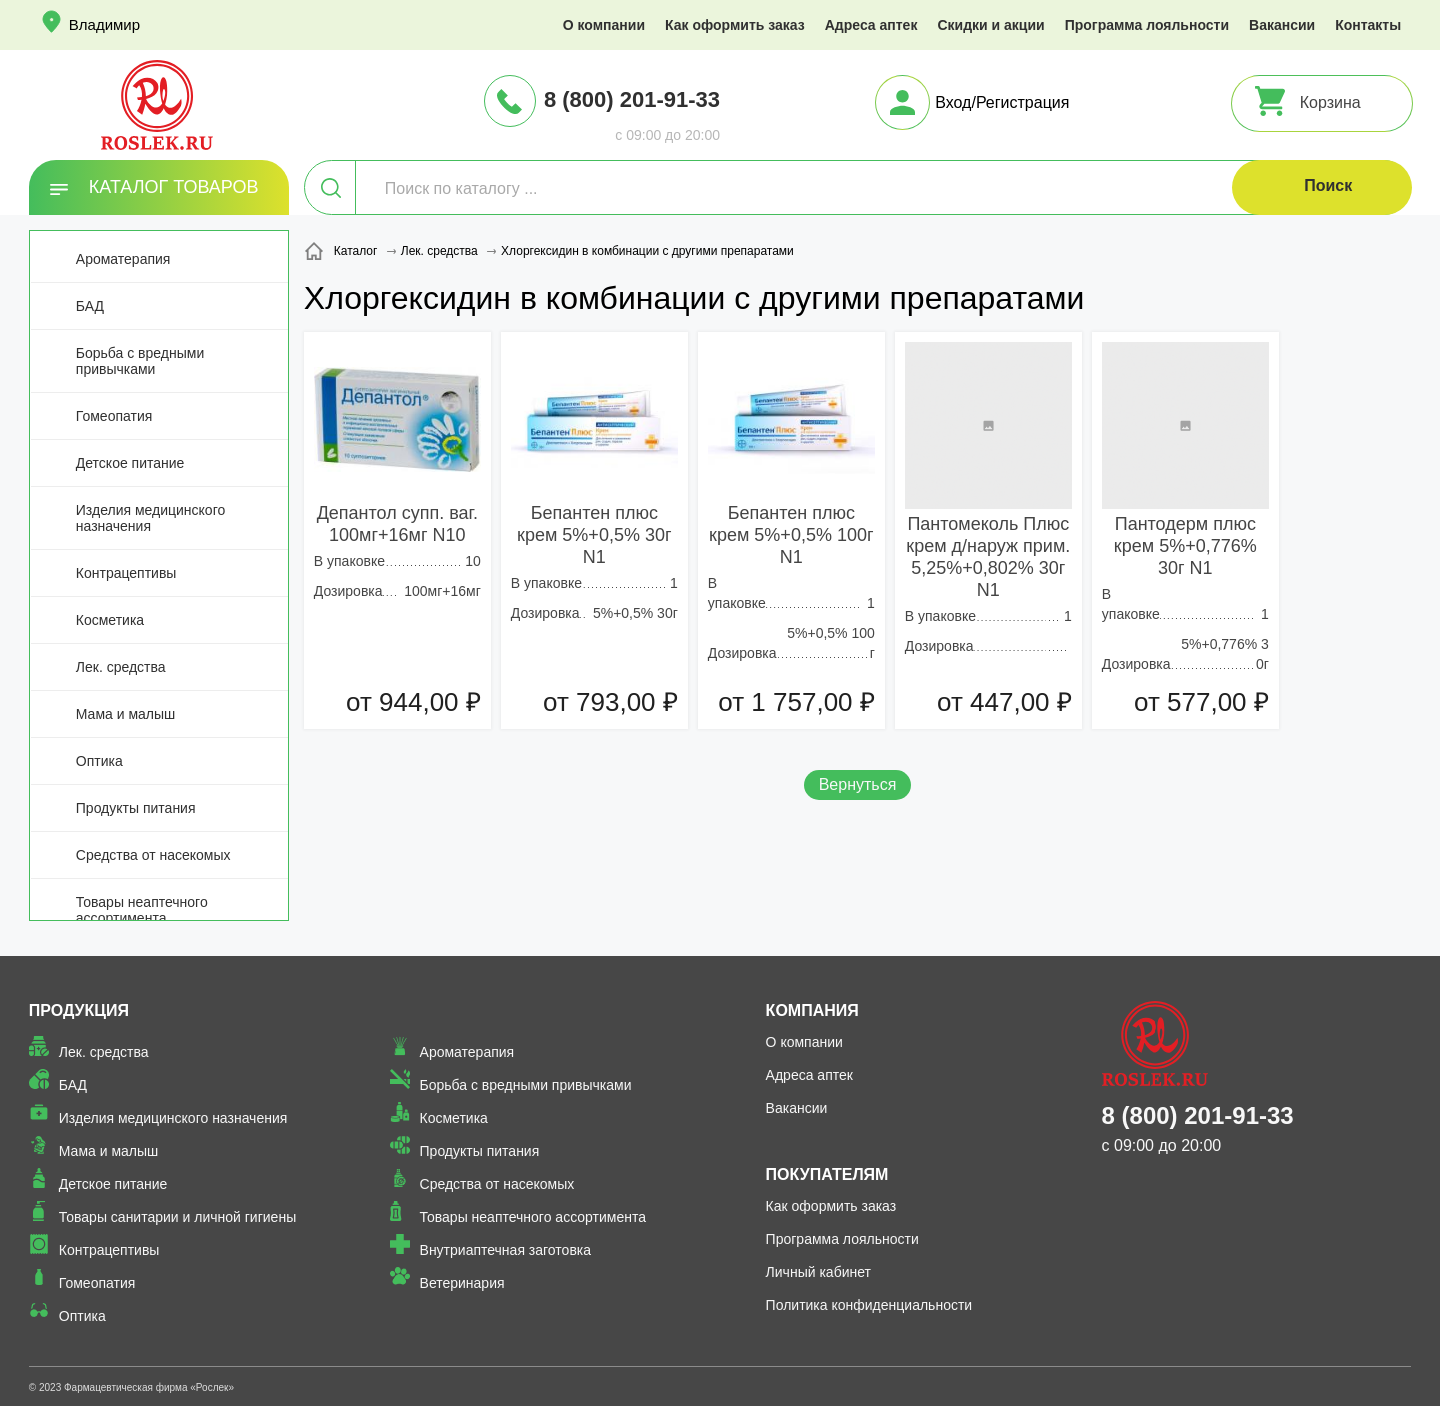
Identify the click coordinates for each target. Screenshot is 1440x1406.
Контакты (1368, 25)
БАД (90, 306)
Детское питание (130, 463)
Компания (812, 1010)
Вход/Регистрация (1002, 102)
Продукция (79, 1010)
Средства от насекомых (153, 855)
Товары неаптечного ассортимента (142, 910)
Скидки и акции (990, 25)
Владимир (104, 24)
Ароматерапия (123, 259)
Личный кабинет (818, 1272)
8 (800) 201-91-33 (632, 99)
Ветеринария (462, 1283)
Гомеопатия (114, 416)
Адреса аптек (871, 25)
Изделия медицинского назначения (150, 518)
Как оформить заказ (735, 25)
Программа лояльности (1147, 25)
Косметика (110, 620)
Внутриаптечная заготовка (506, 1250)
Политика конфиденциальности (869, 1305)
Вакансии (1282, 25)
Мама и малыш (126, 714)
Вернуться (858, 784)
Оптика (99, 761)
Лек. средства (121, 667)
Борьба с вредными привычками (140, 361)
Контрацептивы (126, 573)
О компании (604, 25)
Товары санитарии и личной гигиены (177, 1217)
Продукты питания (136, 808)
